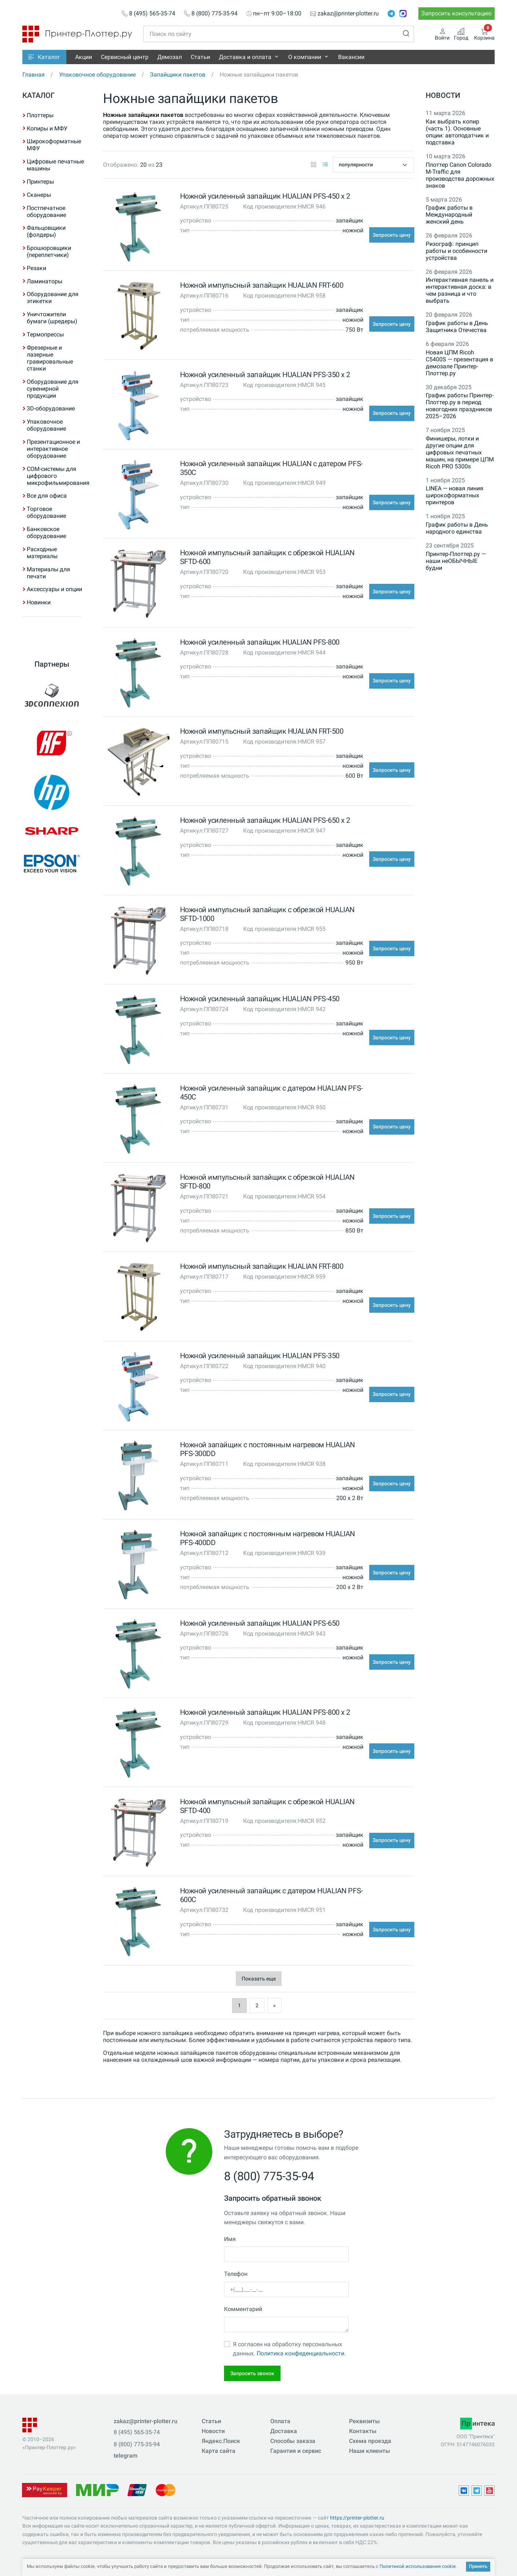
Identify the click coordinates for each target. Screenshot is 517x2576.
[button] (44, 57)
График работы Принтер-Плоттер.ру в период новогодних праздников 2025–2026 (460, 406)
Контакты (363, 2431)
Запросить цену (392, 235)
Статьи (200, 57)
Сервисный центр (124, 57)
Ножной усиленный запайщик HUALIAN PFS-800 (260, 642)
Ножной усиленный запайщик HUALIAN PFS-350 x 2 (265, 374)
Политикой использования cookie (418, 2566)
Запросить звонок (252, 2373)
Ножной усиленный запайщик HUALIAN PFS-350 (260, 1355)
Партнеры (51, 664)
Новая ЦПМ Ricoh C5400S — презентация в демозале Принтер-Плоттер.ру (459, 363)
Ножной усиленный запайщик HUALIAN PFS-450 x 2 (265, 196)
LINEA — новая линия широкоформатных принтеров (454, 495)
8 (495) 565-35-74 (152, 13)
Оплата (280, 2421)
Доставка (283, 2431)
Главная (33, 74)
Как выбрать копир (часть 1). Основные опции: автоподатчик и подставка (457, 132)
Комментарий (243, 2309)
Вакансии (351, 57)
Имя (230, 2239)
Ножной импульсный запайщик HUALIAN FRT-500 (262, 731)
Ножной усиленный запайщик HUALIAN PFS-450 (260, 998)
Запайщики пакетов (177, 74)
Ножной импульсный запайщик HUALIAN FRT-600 (262, 285)
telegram (126, 2455)
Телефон (235, 2273)
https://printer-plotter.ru (357, 2518)
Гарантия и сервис (295, 2450)
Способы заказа (292, 2440)
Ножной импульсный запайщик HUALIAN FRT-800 (262, 1266)
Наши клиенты (369, 2450)
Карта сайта (218, 2450)
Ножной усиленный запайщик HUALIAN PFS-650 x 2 (265, 820)
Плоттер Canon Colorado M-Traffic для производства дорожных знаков (460, 175)
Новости (443, 95)
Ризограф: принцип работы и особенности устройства (456, 250)
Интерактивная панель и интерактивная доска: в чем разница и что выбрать (460, 290)
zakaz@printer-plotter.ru (348, 13)
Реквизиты (364, 2421)
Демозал (169, 57)
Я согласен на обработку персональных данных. (289, 2349)
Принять (478, 2566)
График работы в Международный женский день (449, 214)
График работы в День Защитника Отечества (457, 326)
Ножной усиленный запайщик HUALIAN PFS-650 (260, 1623)
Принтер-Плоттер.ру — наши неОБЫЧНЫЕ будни (456, 560)
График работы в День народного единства (457, 528)
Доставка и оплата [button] (245, 57)
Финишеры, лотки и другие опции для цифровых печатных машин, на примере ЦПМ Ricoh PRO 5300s (460, 452)
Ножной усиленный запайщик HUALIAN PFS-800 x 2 (265, 1712)
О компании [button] (304, 57)
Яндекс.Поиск (221, 2440)
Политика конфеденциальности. (301, 2353)
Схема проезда (370, 2440)
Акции (83, 57)
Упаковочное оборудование (97, 74)
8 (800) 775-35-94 (214, 13)
